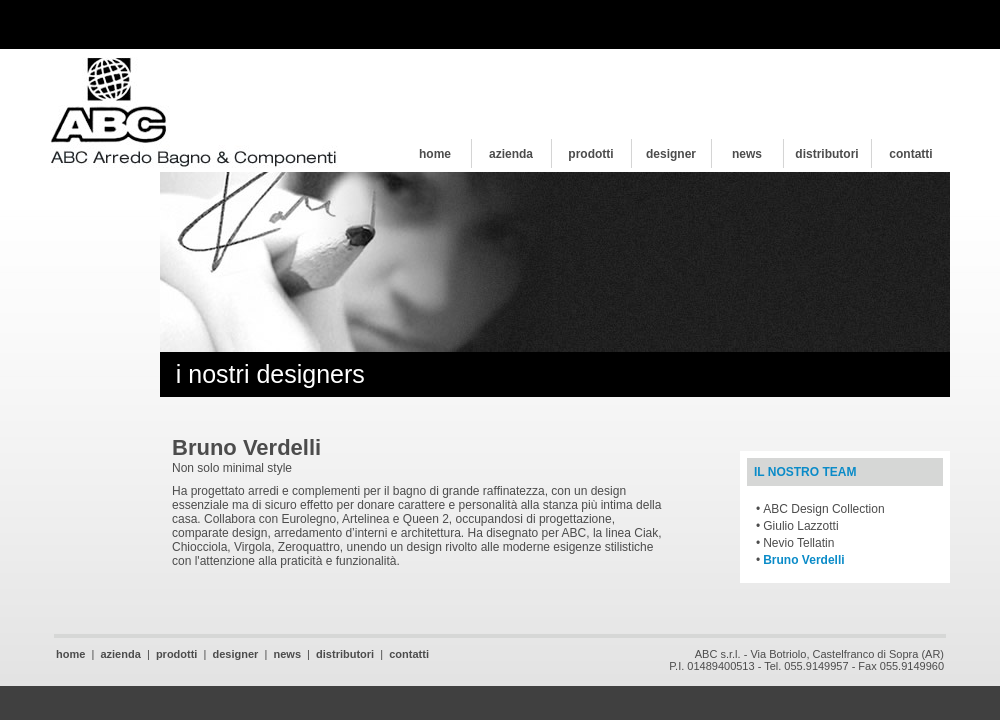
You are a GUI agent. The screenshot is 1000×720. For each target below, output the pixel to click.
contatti (910, 154)
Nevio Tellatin (798, 543)
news (747, 154)
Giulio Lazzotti (800, 526)
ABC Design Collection (823, 509)
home (435, 154)
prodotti (590, 154)
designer (671, 154)
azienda (511, 154)
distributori (826, 154)
